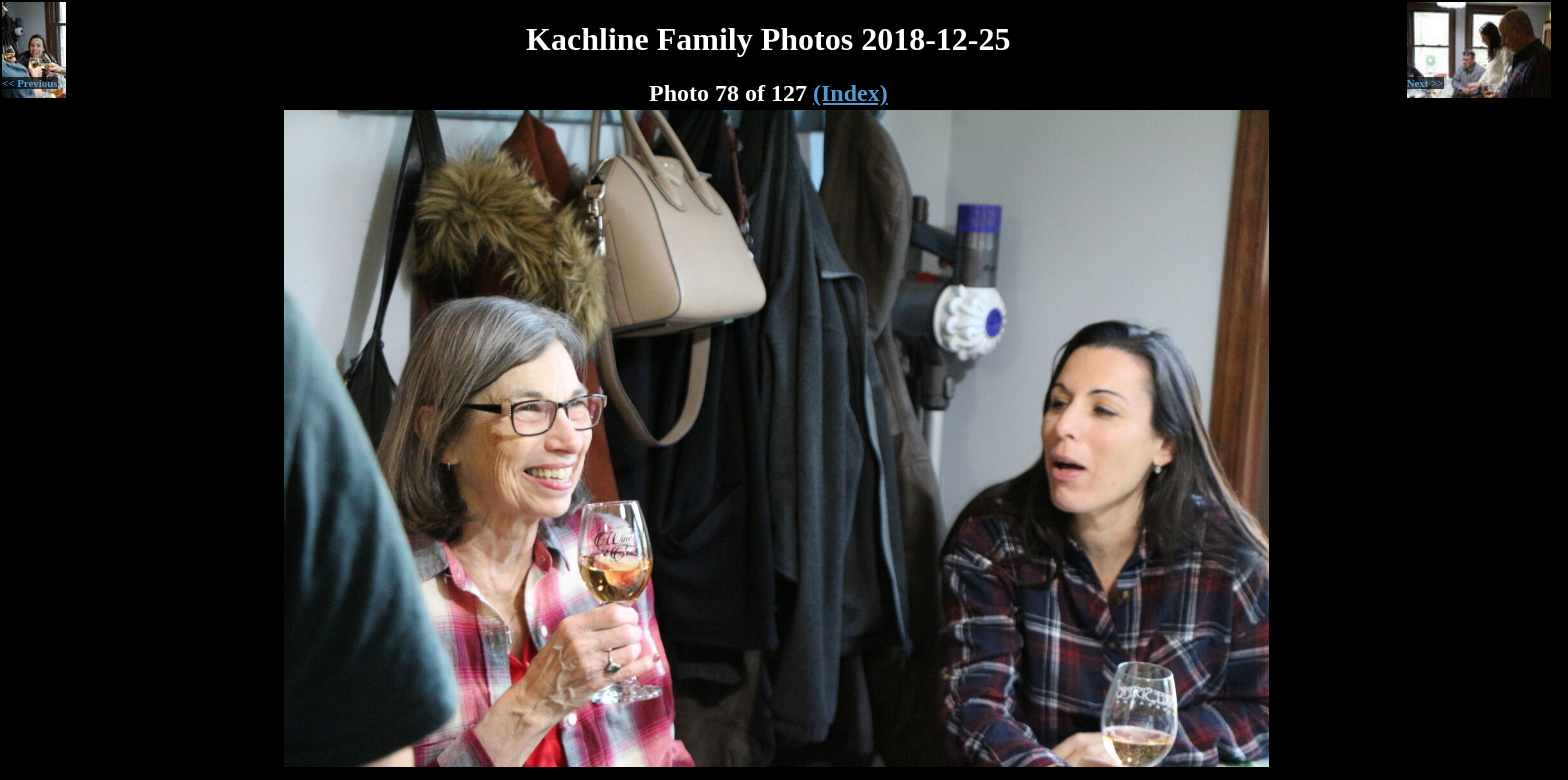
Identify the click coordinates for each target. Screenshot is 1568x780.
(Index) (850, 93)
